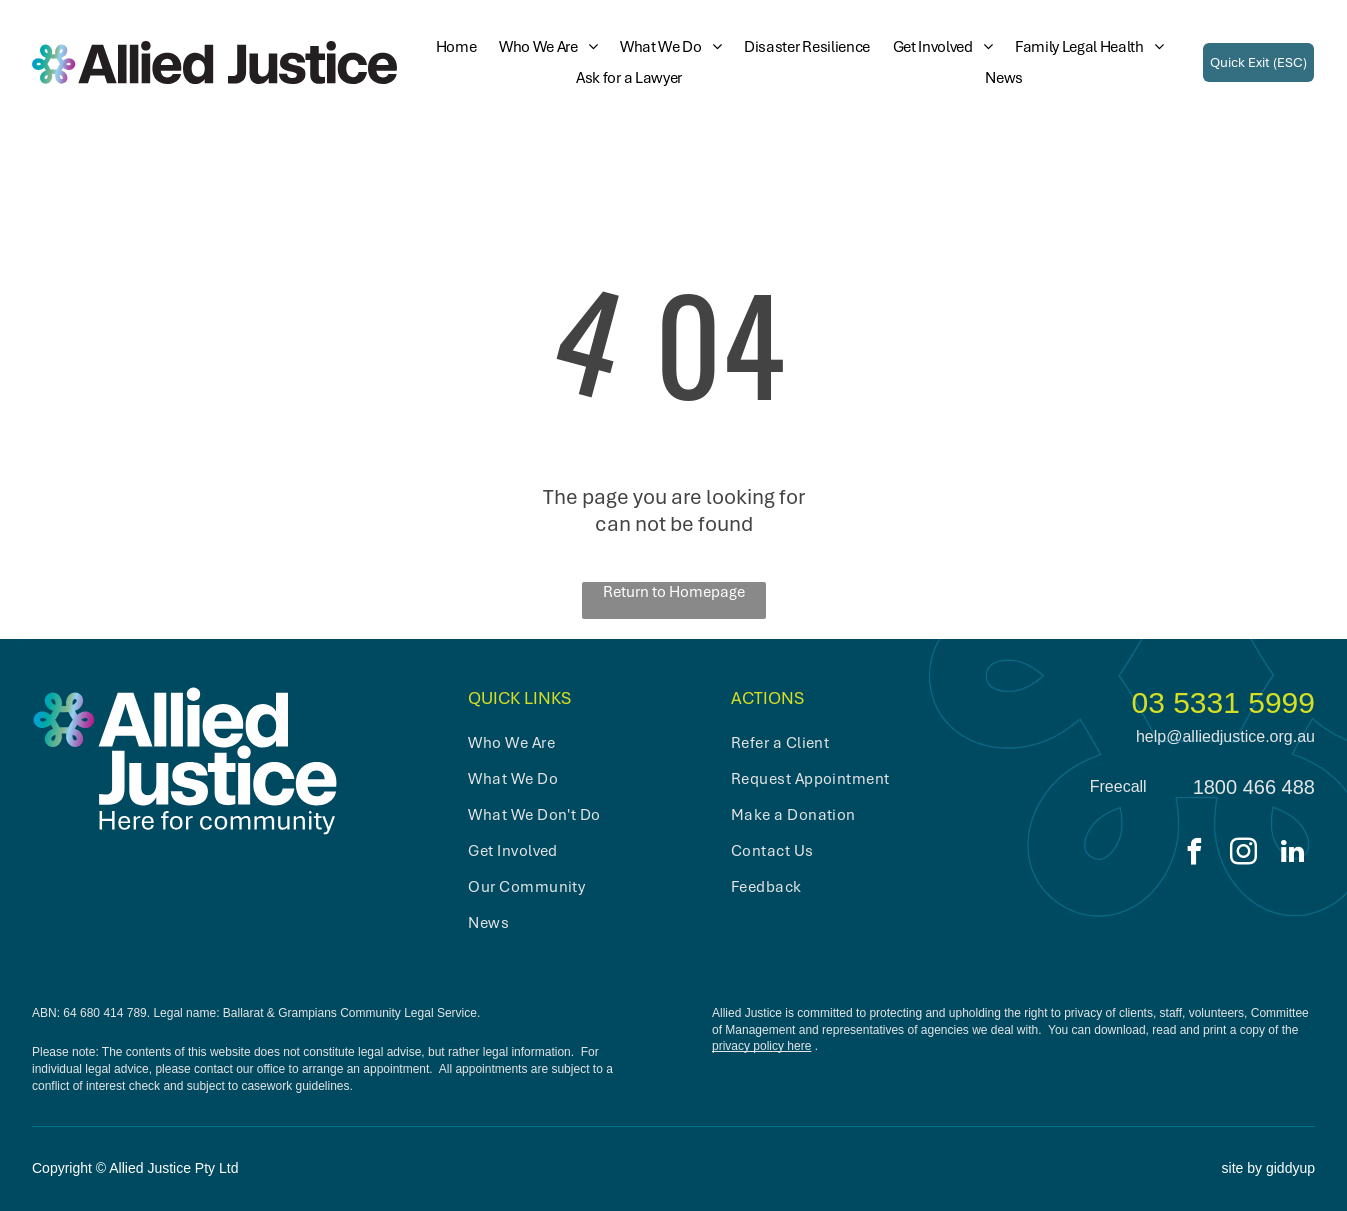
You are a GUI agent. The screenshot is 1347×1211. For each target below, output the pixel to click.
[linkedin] (1293, 854)
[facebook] (1195, 854)
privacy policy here (761, 1046)
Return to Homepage (674, 592)
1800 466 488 (1254, 787)
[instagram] (1244, 854)
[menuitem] (449, 47)
